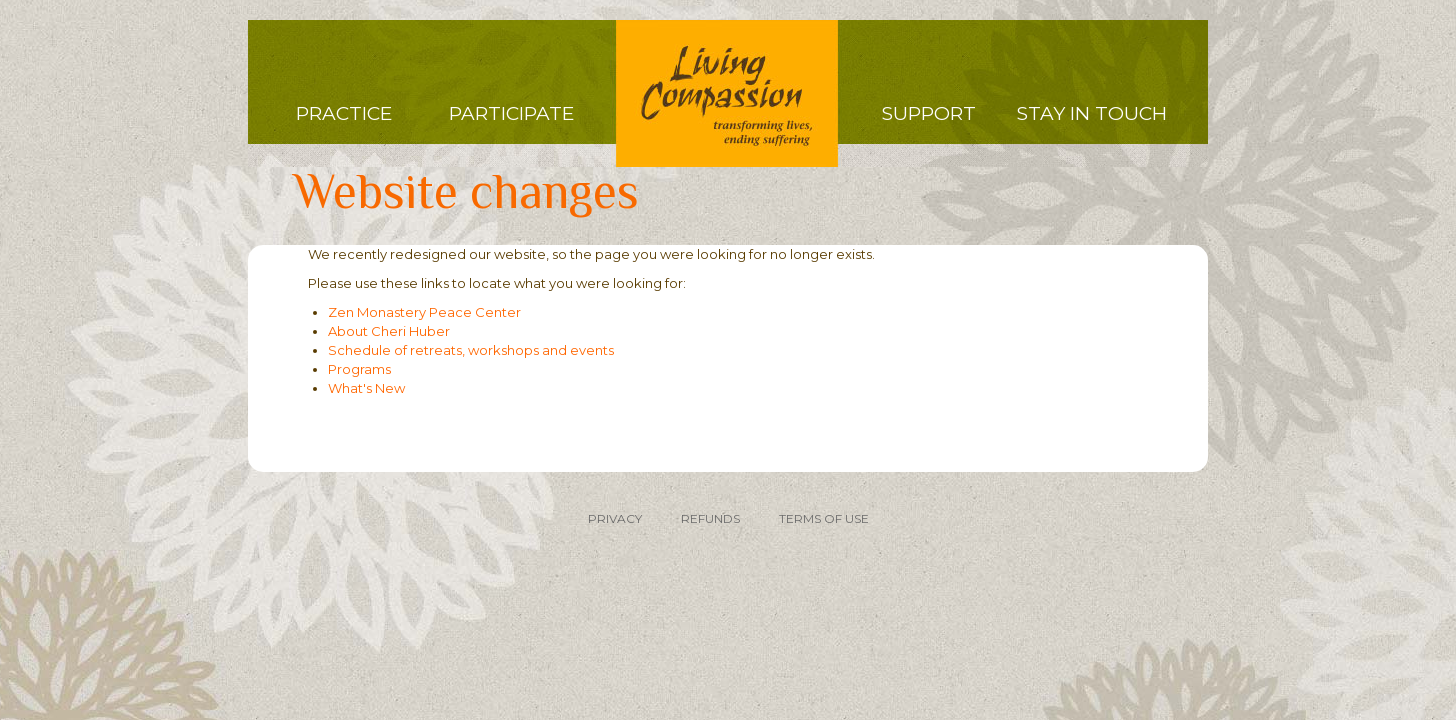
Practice (344, 113)
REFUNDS (710, 518)
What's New (366, 388)
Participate (511, 113)
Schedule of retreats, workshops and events (471, 350)
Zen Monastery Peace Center (424, 312)
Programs (359, 369)
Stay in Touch (1092, 113)
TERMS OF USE (824, 518)
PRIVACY (615, 518)
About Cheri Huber (389, 331)
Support (929, 113)
